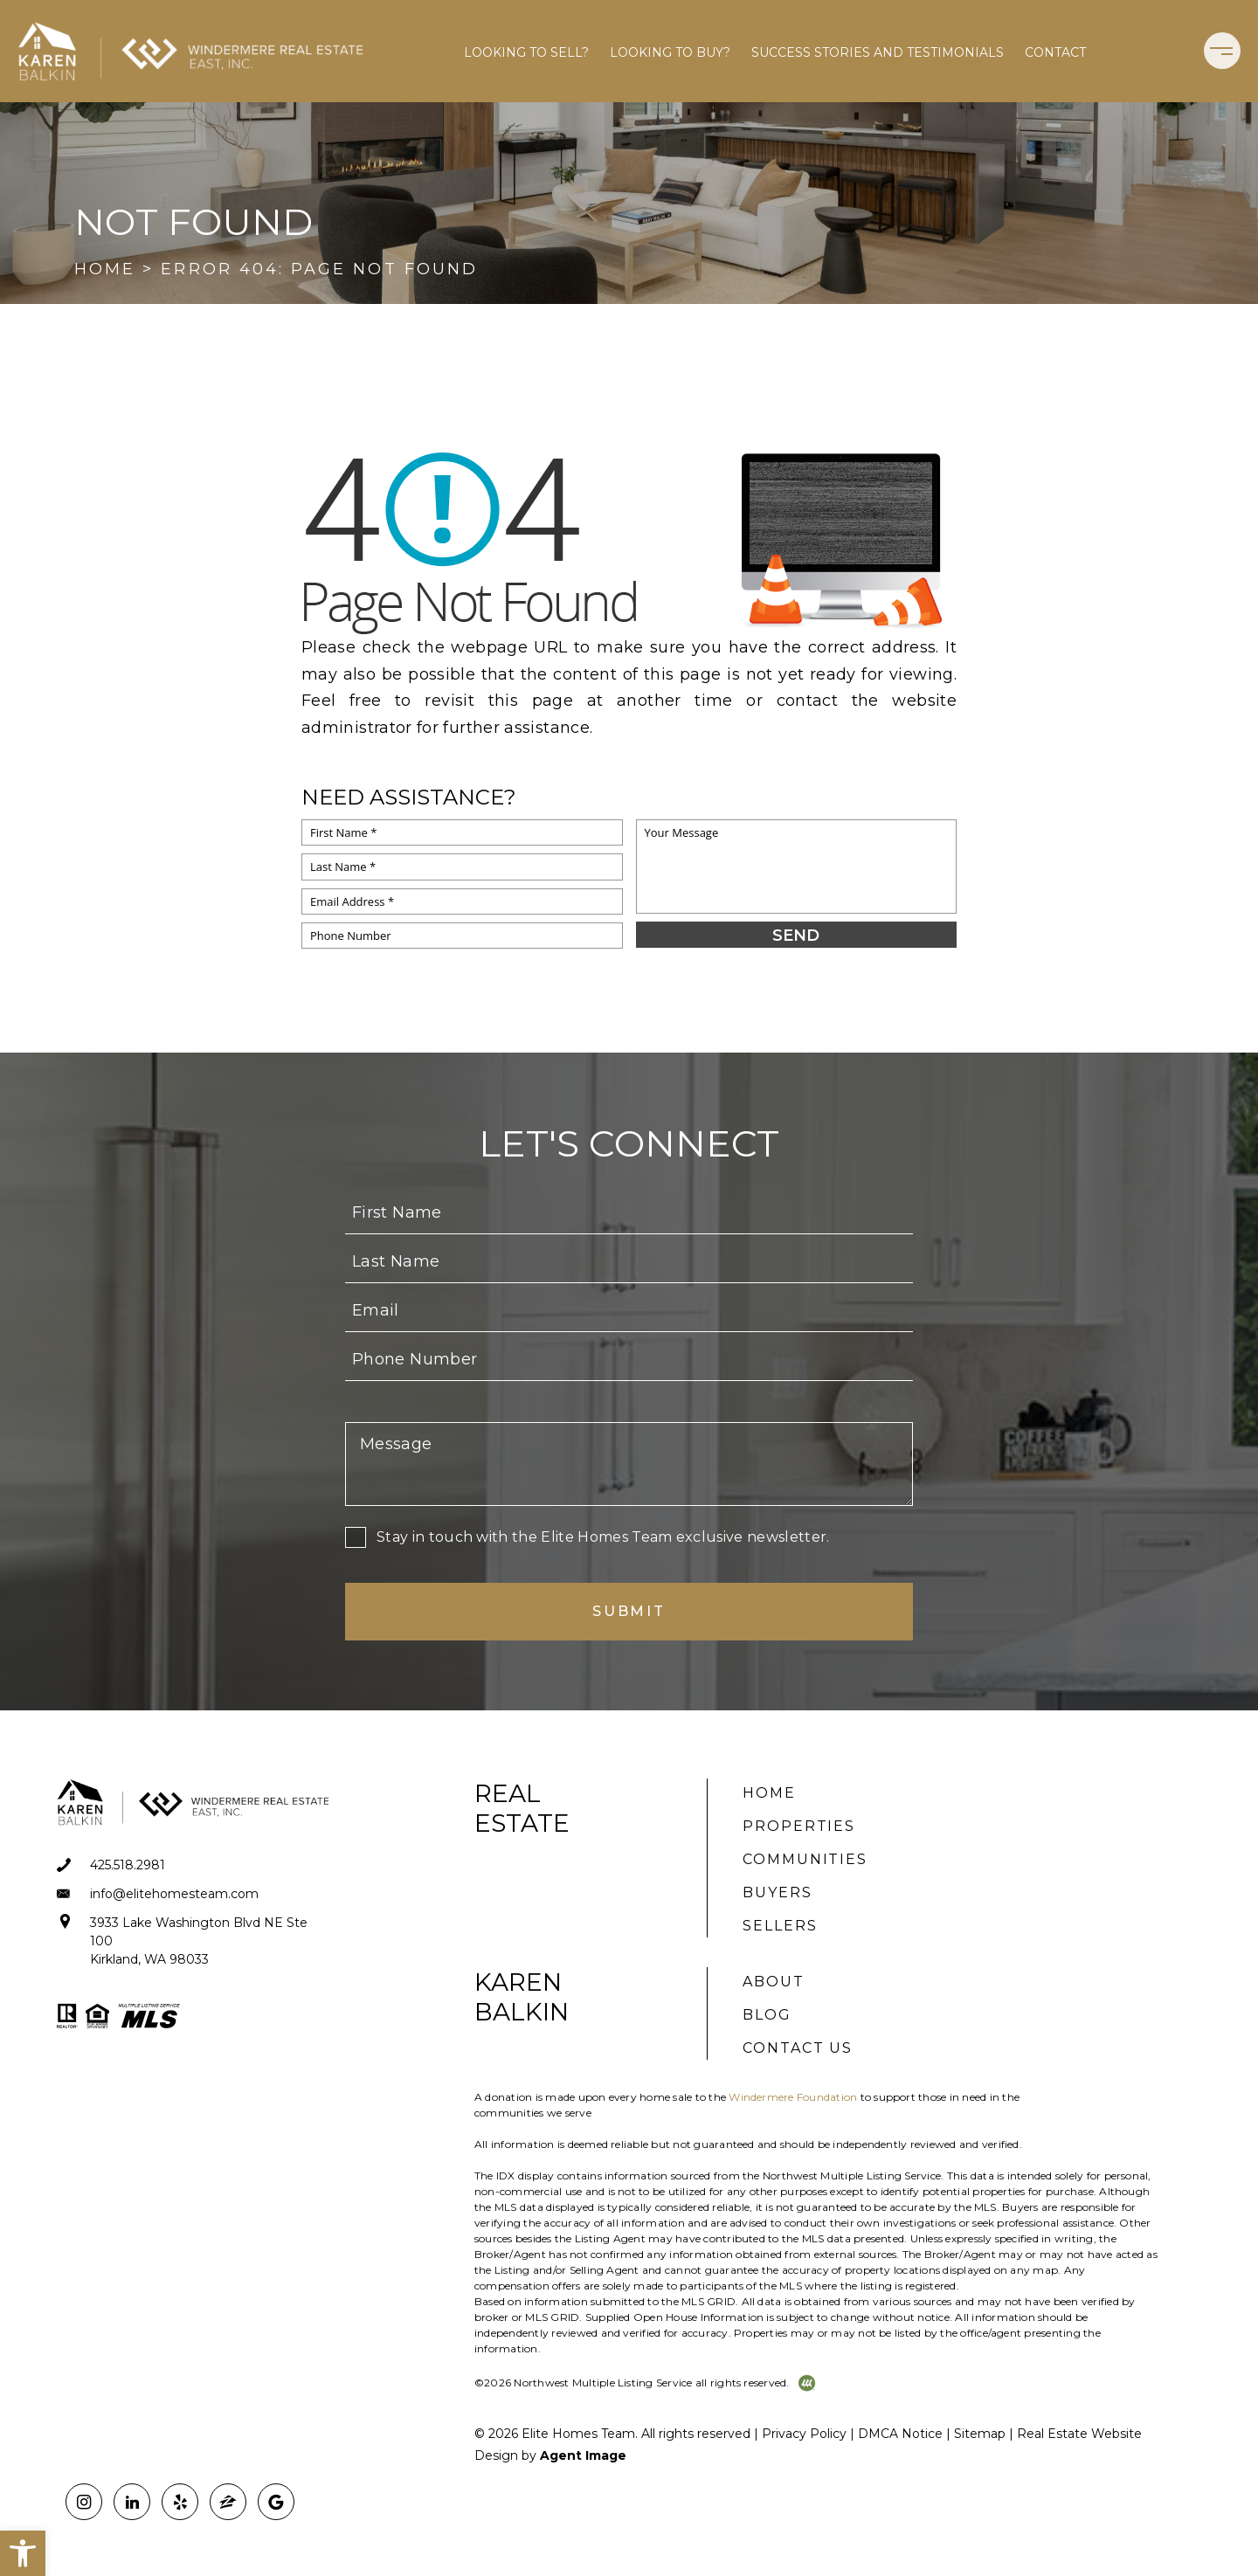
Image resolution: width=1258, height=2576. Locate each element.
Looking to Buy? (670, 52)
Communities (805, 1859)
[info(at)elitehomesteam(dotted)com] (194, 1894)
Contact (1055, 52)
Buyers (777, 1892)
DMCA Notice (900, 2433)
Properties (799, 1826)
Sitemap (980, 2433)
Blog (767, 2014)
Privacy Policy (804, 2433)
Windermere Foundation (793, 2096)
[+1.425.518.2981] (194, 1865)
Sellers (780, 1925)
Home (769, 1793)
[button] (22, 2553)
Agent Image (583, 2455)
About (774, 1981)
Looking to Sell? (526, 52)
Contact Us (798, 2048)
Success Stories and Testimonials (877, 52)
